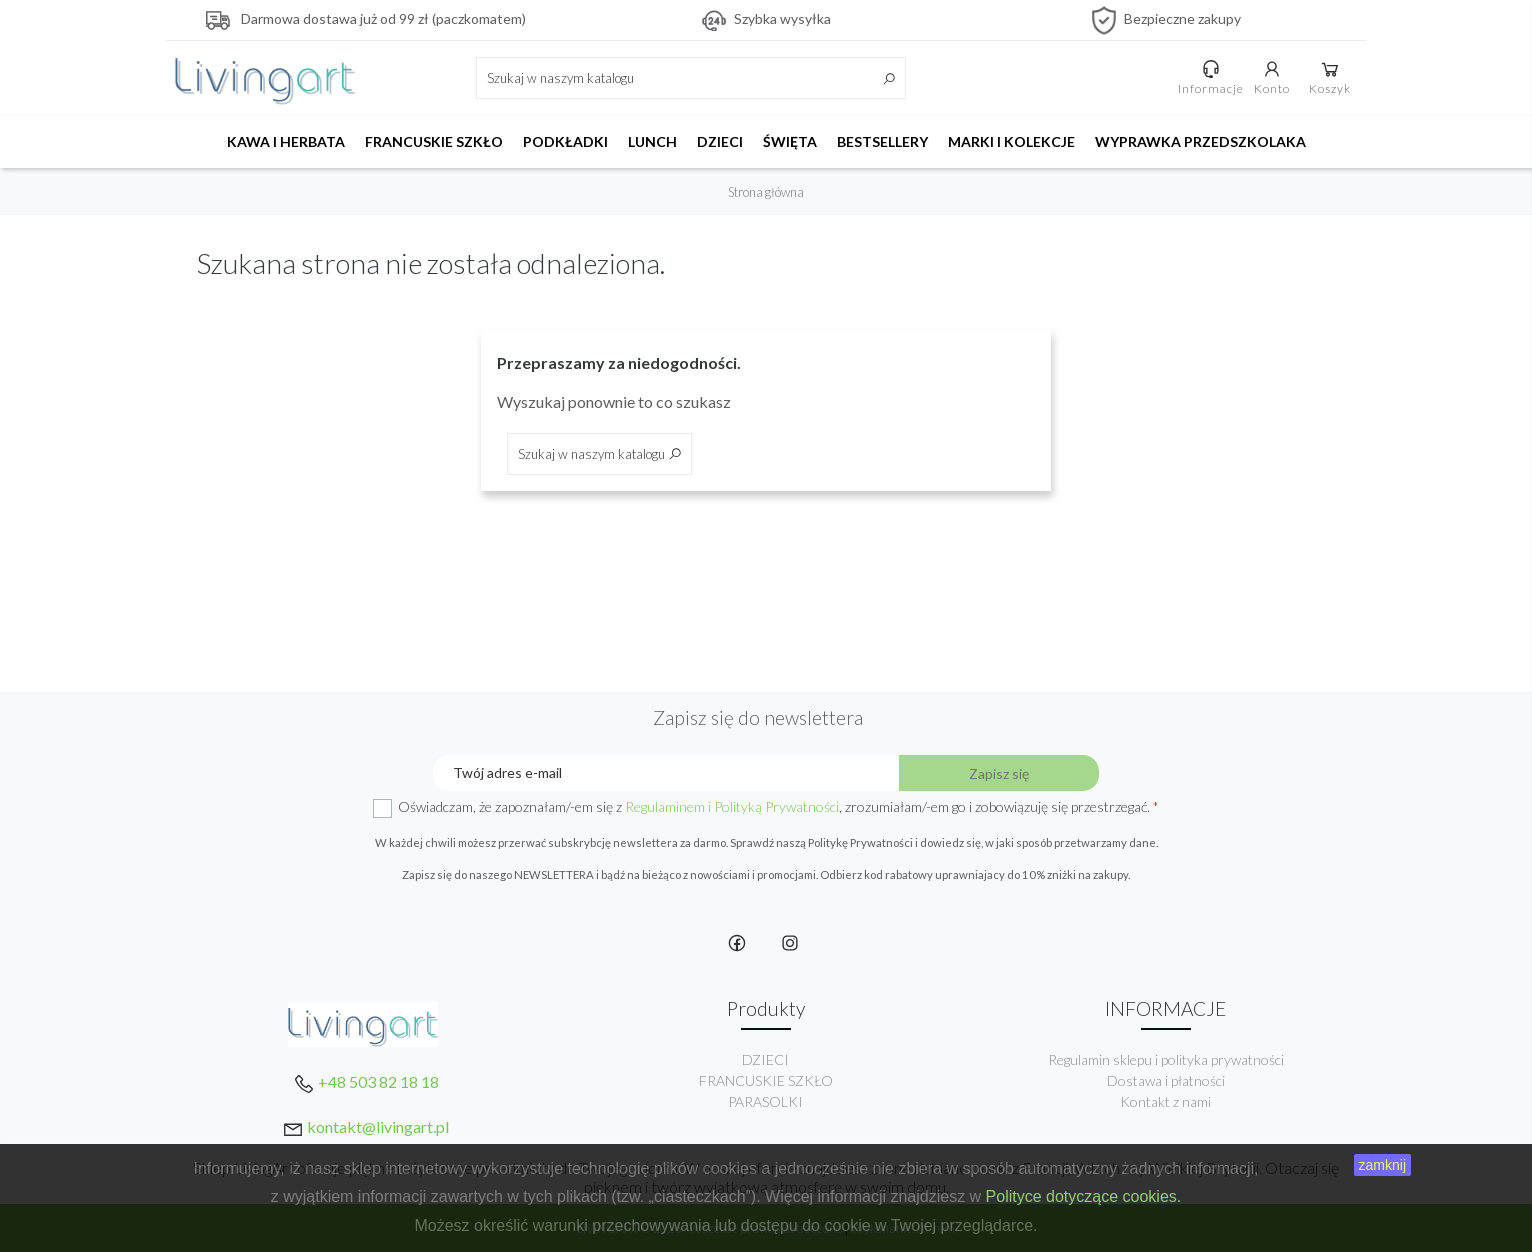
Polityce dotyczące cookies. (1084, 1196)
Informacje (1212, 77)
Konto (1273, 77)
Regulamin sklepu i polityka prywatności (1166, 1059)
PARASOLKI (765, 1101)
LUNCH (652, 141)
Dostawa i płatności (1166, 1080)
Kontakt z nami (1165, 1101)
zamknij (1382, 1165)
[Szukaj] (691, 78)
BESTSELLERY (882, 141)
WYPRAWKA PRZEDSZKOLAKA (1200, 141)
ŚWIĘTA (790, 141)
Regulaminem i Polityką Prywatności (732, 806)
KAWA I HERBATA (286, 141)
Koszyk (1331, 77)
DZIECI (720, 141)
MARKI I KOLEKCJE (1011, 141)
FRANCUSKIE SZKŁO (434, 141)
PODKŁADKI (565, 141)
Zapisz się (999, 773)
